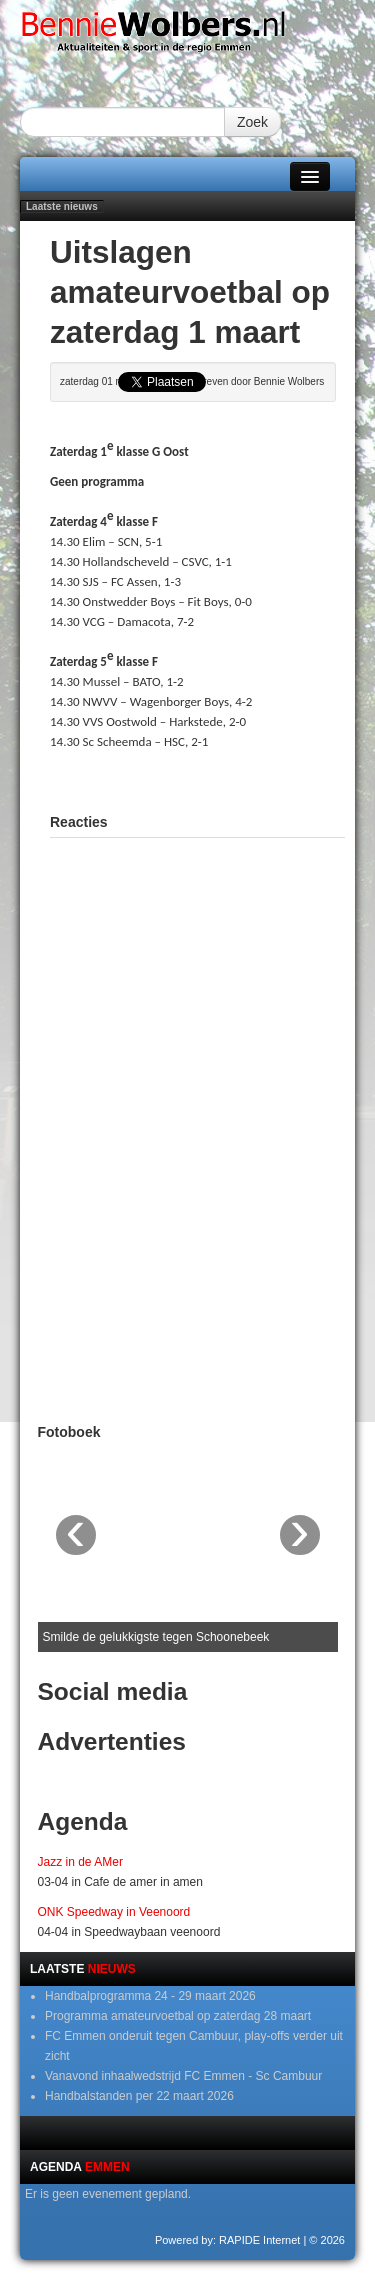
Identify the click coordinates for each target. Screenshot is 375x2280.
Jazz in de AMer (80, 1862)
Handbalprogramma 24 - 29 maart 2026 (150, 1996)
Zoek (252, 122)
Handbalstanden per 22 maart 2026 (139, 2096)
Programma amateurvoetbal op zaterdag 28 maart (178, 2016)
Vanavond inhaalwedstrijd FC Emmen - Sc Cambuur (183, 2076)
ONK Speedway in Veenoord (114, 1912)
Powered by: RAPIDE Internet (228, 2240)
